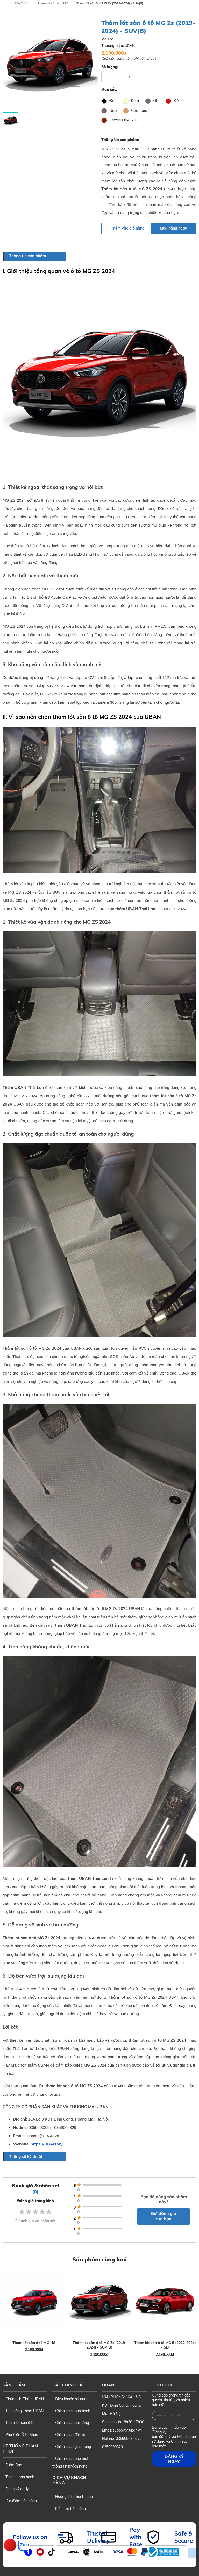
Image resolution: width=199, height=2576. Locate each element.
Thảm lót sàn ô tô (18, 2421)
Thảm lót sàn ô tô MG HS (33, 2341)
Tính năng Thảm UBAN (23, 2409)
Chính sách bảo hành (71, 2409)
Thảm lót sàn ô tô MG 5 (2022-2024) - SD (165, 2343)
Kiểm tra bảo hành (69, 2507)
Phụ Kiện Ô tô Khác (20, 2433)
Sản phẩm (14, 2383)
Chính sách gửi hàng (70, 2421)
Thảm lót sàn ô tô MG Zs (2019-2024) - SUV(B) (109, 3)
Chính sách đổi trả (68, 2433)
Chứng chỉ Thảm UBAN (23, 2397)
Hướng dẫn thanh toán (72, 2495)
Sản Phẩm (22, 3)
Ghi (152, 100)
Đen (109, 100)
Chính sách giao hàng (71, 2445)
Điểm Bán (12, 2463)
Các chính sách (70, 2383)
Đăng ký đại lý (16, 2487)
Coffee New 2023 (121, 120)
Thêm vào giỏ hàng (124, 228)
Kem (131, 100)
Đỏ (172, 100)
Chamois (135, 110)
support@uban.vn (127, 2428)
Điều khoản (186, 2435)
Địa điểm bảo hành (20, 2499)
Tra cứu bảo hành (18, 2475)
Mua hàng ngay (173, 228)
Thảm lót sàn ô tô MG (53, 3)
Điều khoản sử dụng (70, 2397)
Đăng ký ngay (174, 2457)
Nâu (109, 110)
